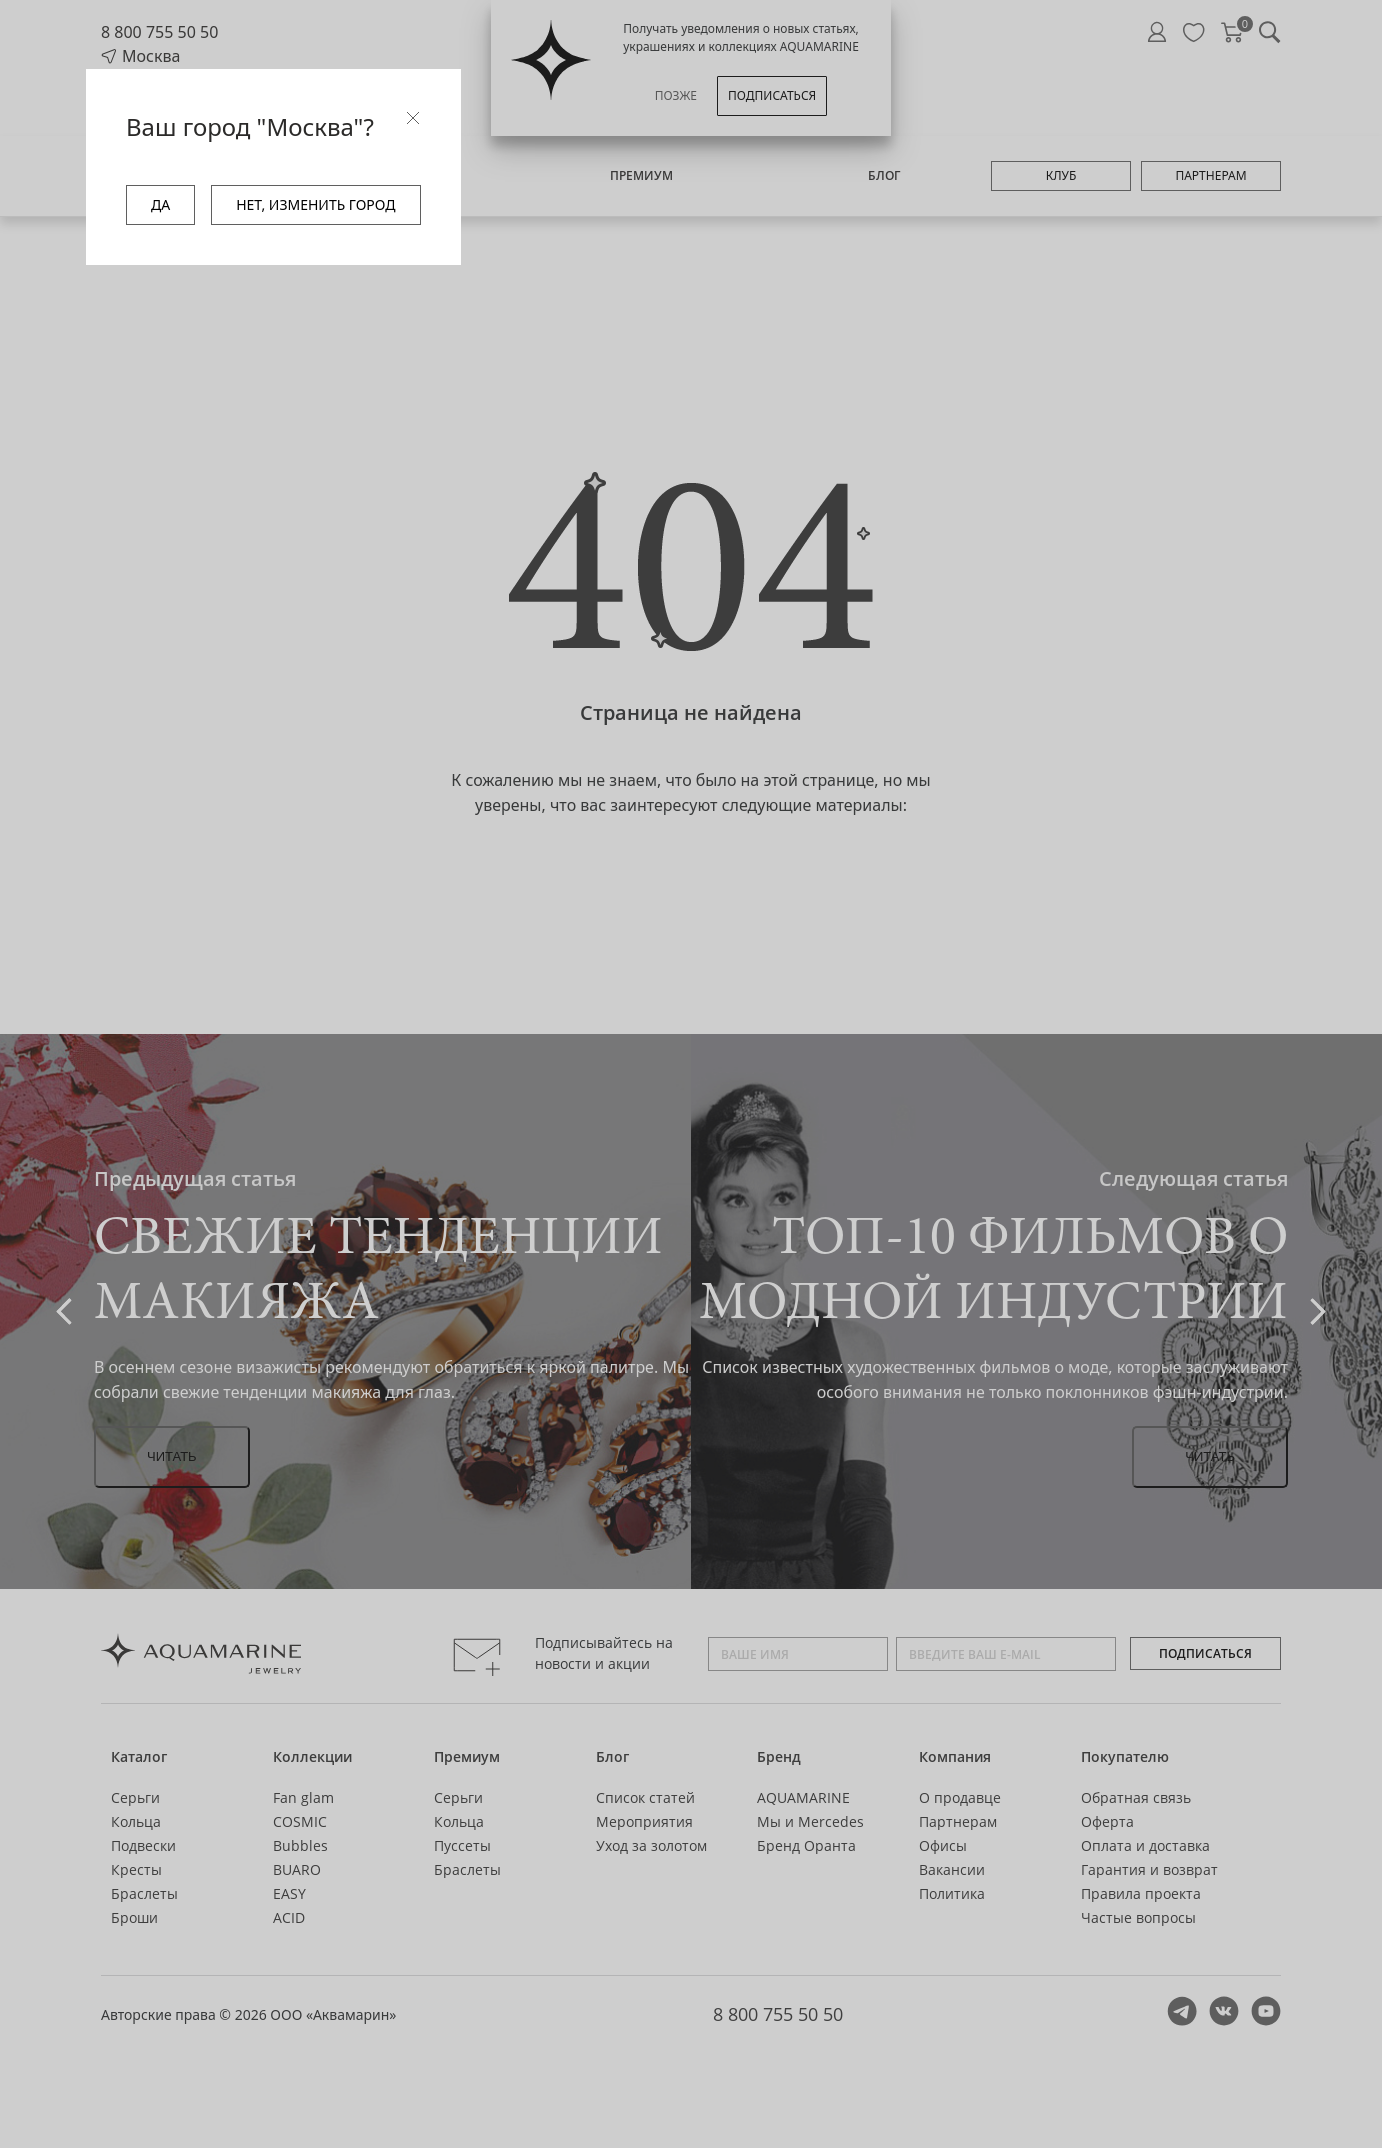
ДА (160, 204)
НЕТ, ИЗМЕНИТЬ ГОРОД (315, 204)
